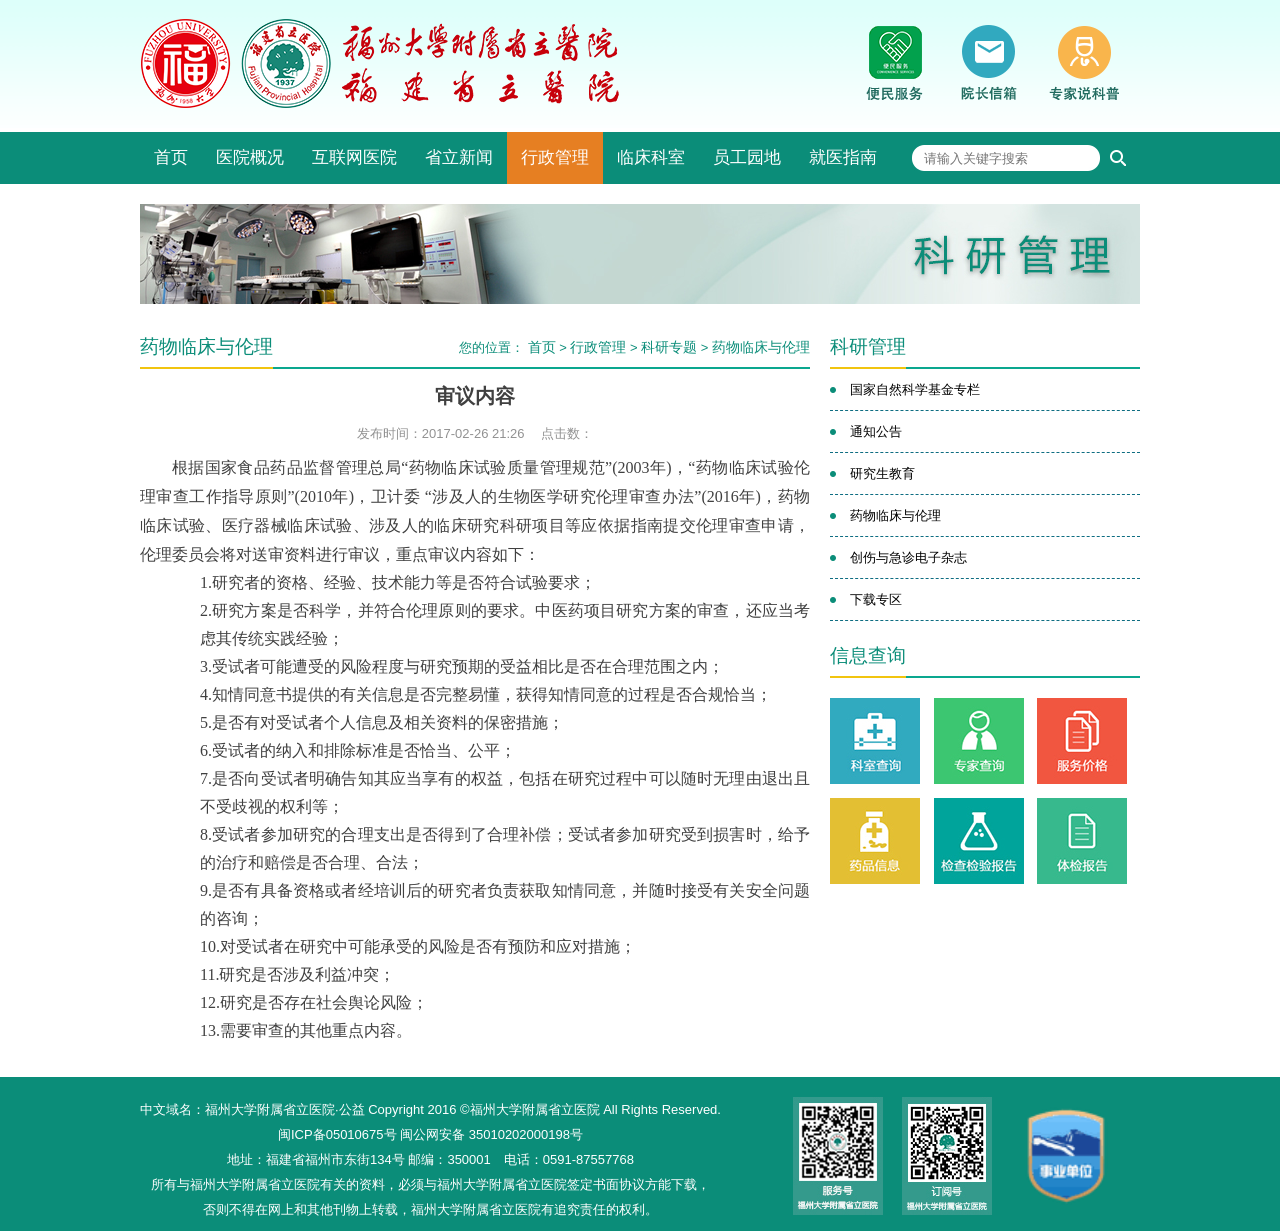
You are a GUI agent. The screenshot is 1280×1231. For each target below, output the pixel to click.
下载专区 (876, 599)
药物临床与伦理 (761, 347)
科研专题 (669, 347)
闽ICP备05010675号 (337, 1134)
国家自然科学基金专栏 (915, 389)
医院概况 (250, 157)
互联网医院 (354, 157)
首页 (171, 157)
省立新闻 (459, 157)
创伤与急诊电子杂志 (908, 557)
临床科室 (651, 157)
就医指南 (843, 157)
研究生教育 (882, 473)
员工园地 (747, 157)
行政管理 (555, 157)
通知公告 (876, 431)
